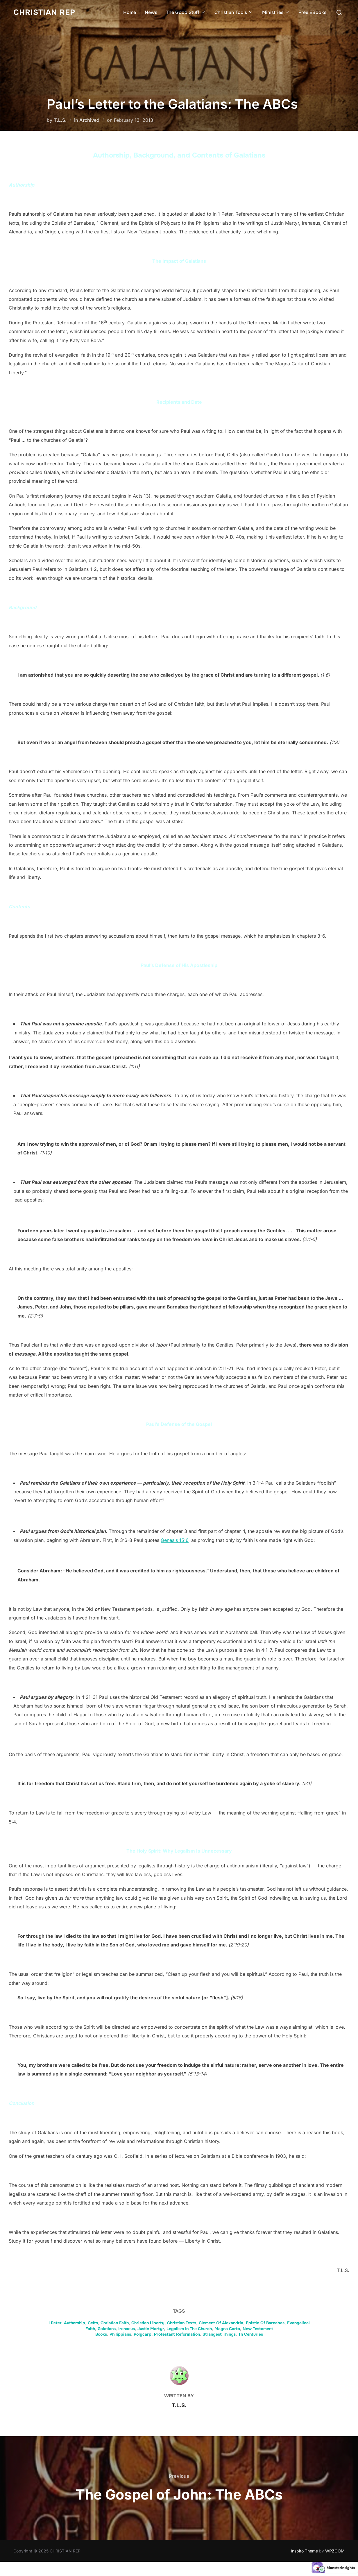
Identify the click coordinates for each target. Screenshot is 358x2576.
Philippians (120, 2334)
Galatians (107, 2328)
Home (129, 12)
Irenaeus (126, 2328)
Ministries (276, 12)
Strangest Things (219, 2334)
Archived (89, 120)
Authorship (74, 2322)
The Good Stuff (186, 12)
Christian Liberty (147, 2322)
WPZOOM (335, 2550)
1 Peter (54, 2322)
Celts (93, 2322)
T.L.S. (60, 120)
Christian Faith (115, 2322)
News (151, 12)
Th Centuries (250, 2334)
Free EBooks (312, 12)
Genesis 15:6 (175, 1540)
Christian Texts (181, 2322)
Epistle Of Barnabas (265, 2322)
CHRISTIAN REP (44, 12)
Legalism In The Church (189, 2328)
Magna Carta (227, 2328)
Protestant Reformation (177, 2334)
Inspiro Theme (304, 2550)
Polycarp (142, 2334)
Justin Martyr (150, 2328)
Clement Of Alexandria (221, 2322)
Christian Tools (233, 12)
